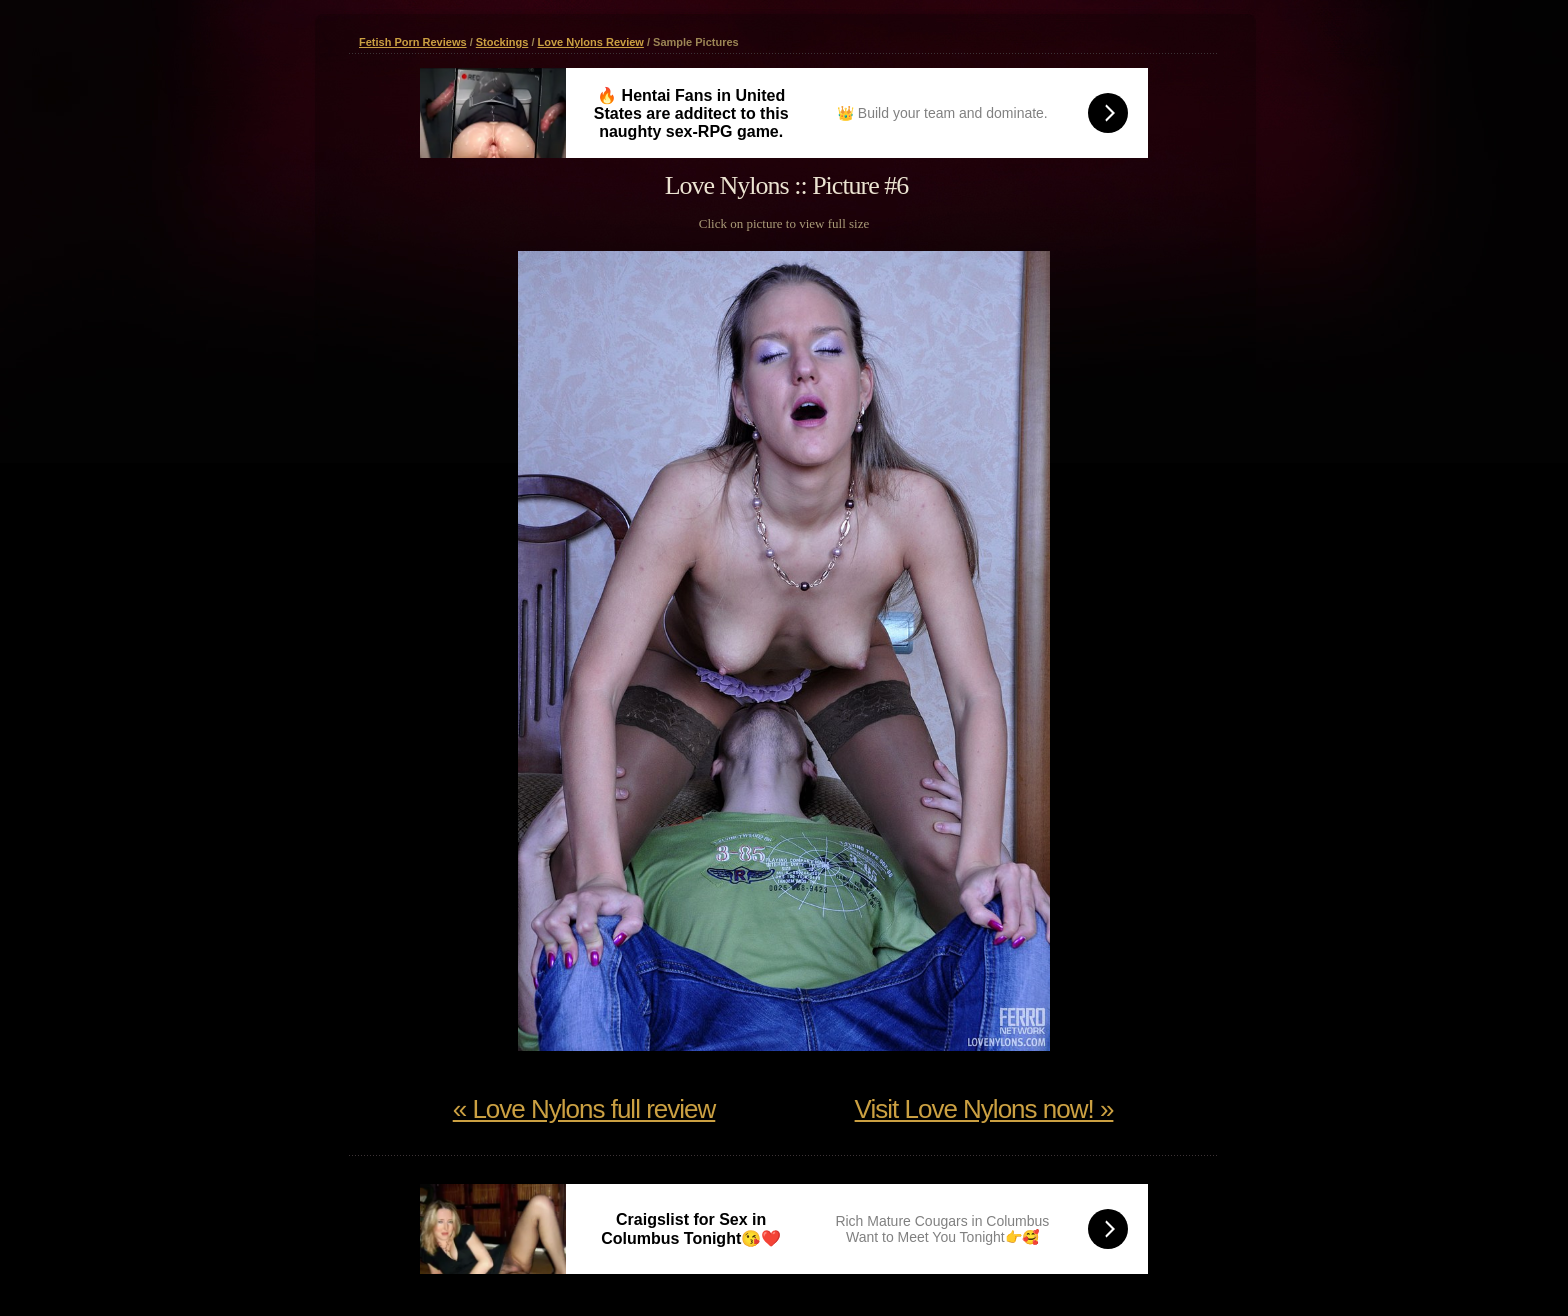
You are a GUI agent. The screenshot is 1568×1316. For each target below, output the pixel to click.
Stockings (502, 42)
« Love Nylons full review (584, 1109)
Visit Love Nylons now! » (984, 1109)
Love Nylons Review (591, 42)
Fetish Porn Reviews (413, 42)
